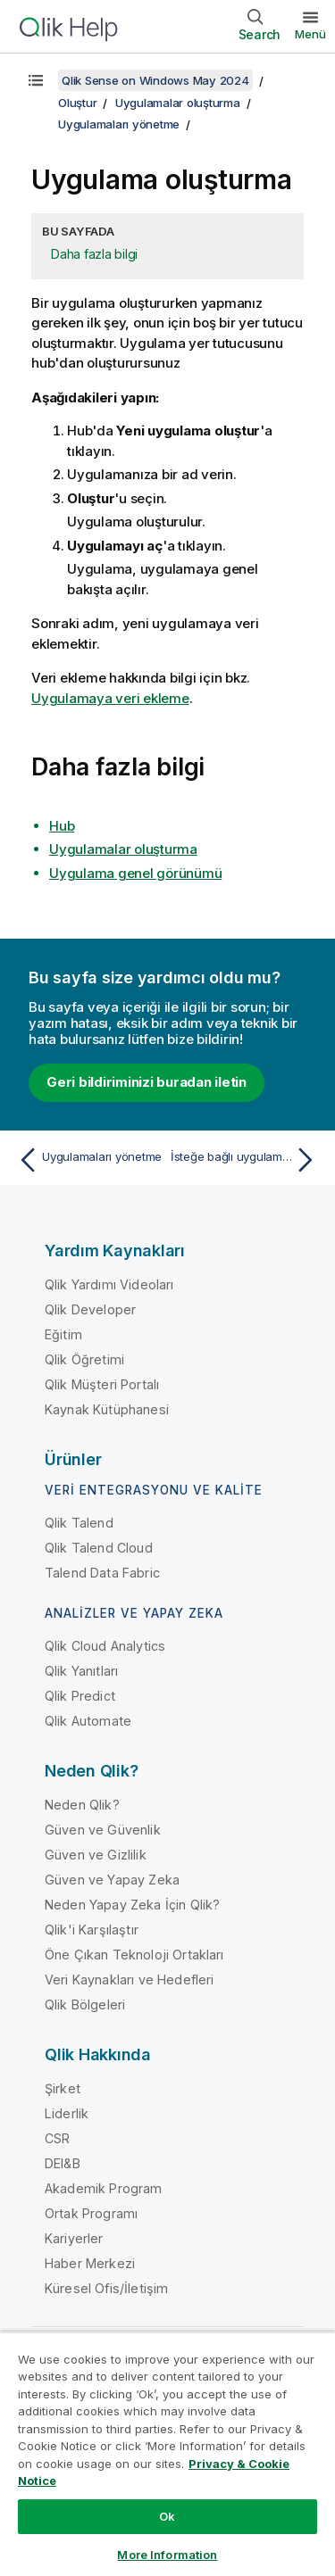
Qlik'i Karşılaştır (91, 1929)
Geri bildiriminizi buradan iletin (146, 1081)
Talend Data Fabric (102, 1572)
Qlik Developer (90, 1309)
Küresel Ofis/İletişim (106, 2288)
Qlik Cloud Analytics (105, 1645)
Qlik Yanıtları (81, 1670)
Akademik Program (104, 2188)
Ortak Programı (91, 2213)
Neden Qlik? (82, 1804)
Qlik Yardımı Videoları (109, 1284)
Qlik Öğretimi (84, 1359)
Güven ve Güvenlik (103, 1829)
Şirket (62, 2088)
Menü (310, 34)
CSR (57, 2138)
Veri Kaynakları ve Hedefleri (129, 1979)
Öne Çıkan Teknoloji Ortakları (134, 1954)
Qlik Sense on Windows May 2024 (155, 80)
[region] (167, 2454)
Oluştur (77, 102)
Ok (167, 2516)
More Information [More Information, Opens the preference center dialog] (167, 2554)
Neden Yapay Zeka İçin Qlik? (132, 1904)
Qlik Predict (80, 1695)
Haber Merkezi (90, 2263)
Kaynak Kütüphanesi (107, 1409)
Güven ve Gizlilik (96, 1854)
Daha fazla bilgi (94, 253)
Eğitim (63, 1334)
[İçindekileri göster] (35, 80)
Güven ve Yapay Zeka (112, 1879)
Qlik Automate (88, 1720)
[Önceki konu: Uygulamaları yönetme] (88, 1160)
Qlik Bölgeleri (85, 2004)
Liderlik (66, 2113)
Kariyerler (74, 2238)
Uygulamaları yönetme (119, 124)
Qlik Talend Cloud (99, 1547)
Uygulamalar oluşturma (177, 102)
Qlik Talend (79, 1522)
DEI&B (62, 2163)
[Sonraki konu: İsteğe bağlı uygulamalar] (246, 1160)
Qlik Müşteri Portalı (102, 1384)
